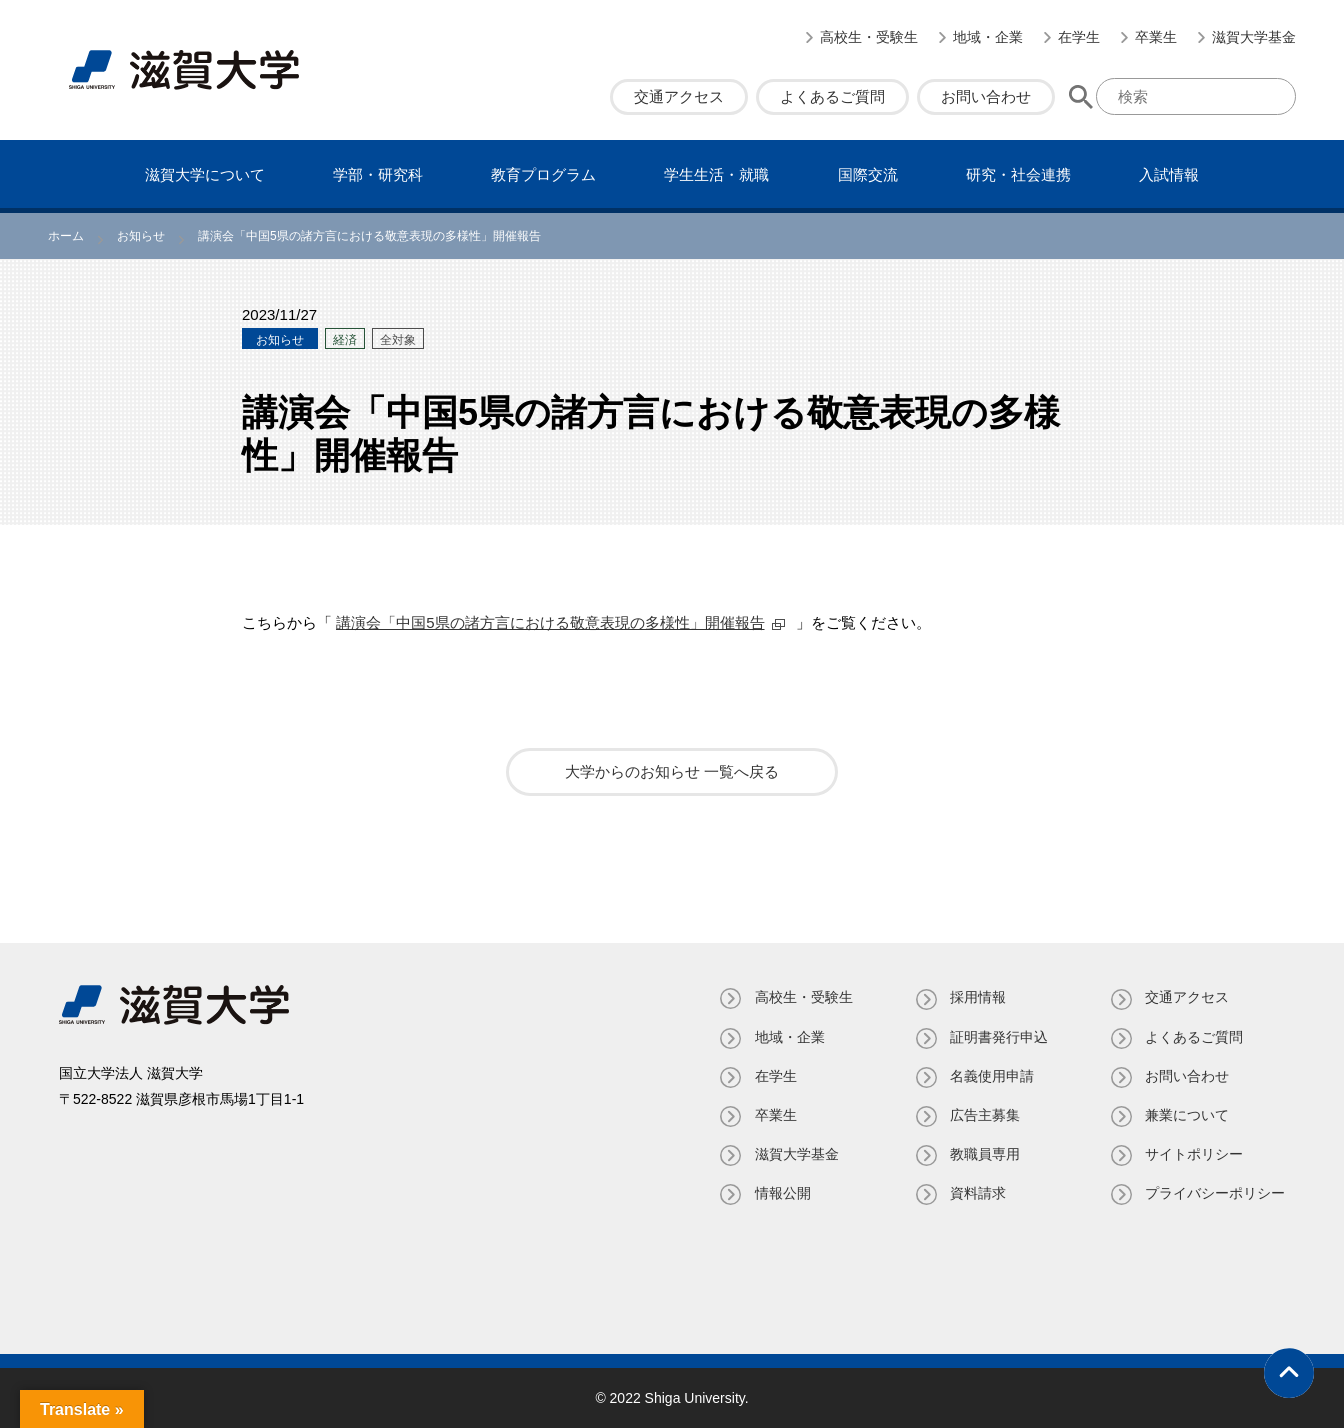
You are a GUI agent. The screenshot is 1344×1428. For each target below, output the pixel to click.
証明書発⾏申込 (998, 1037)
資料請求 (977, 1193)
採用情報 (977, 997)
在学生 (1079, 37)
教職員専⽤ (984, 1154)
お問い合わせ (986, 96)
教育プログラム (543, 174)
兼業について (1187, 1115)
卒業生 (1156, 37)
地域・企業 (988, 37)
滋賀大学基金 (1254, 37)
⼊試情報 (1169, 174)
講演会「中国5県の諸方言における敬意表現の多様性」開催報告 (550, 622)
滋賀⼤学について (205, 174)
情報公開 (781, 1193)
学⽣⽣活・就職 (716, 174)
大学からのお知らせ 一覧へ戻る (672, 771)
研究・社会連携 (1018, 174)
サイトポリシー (1194, 1154)
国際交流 (868, 174)
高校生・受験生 (869, 37)
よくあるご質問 (832, 96)
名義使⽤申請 (991, 1076)
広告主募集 (984, 1115)
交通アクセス (679, 96)
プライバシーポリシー (1215, 1193)
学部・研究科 (378, 174)
